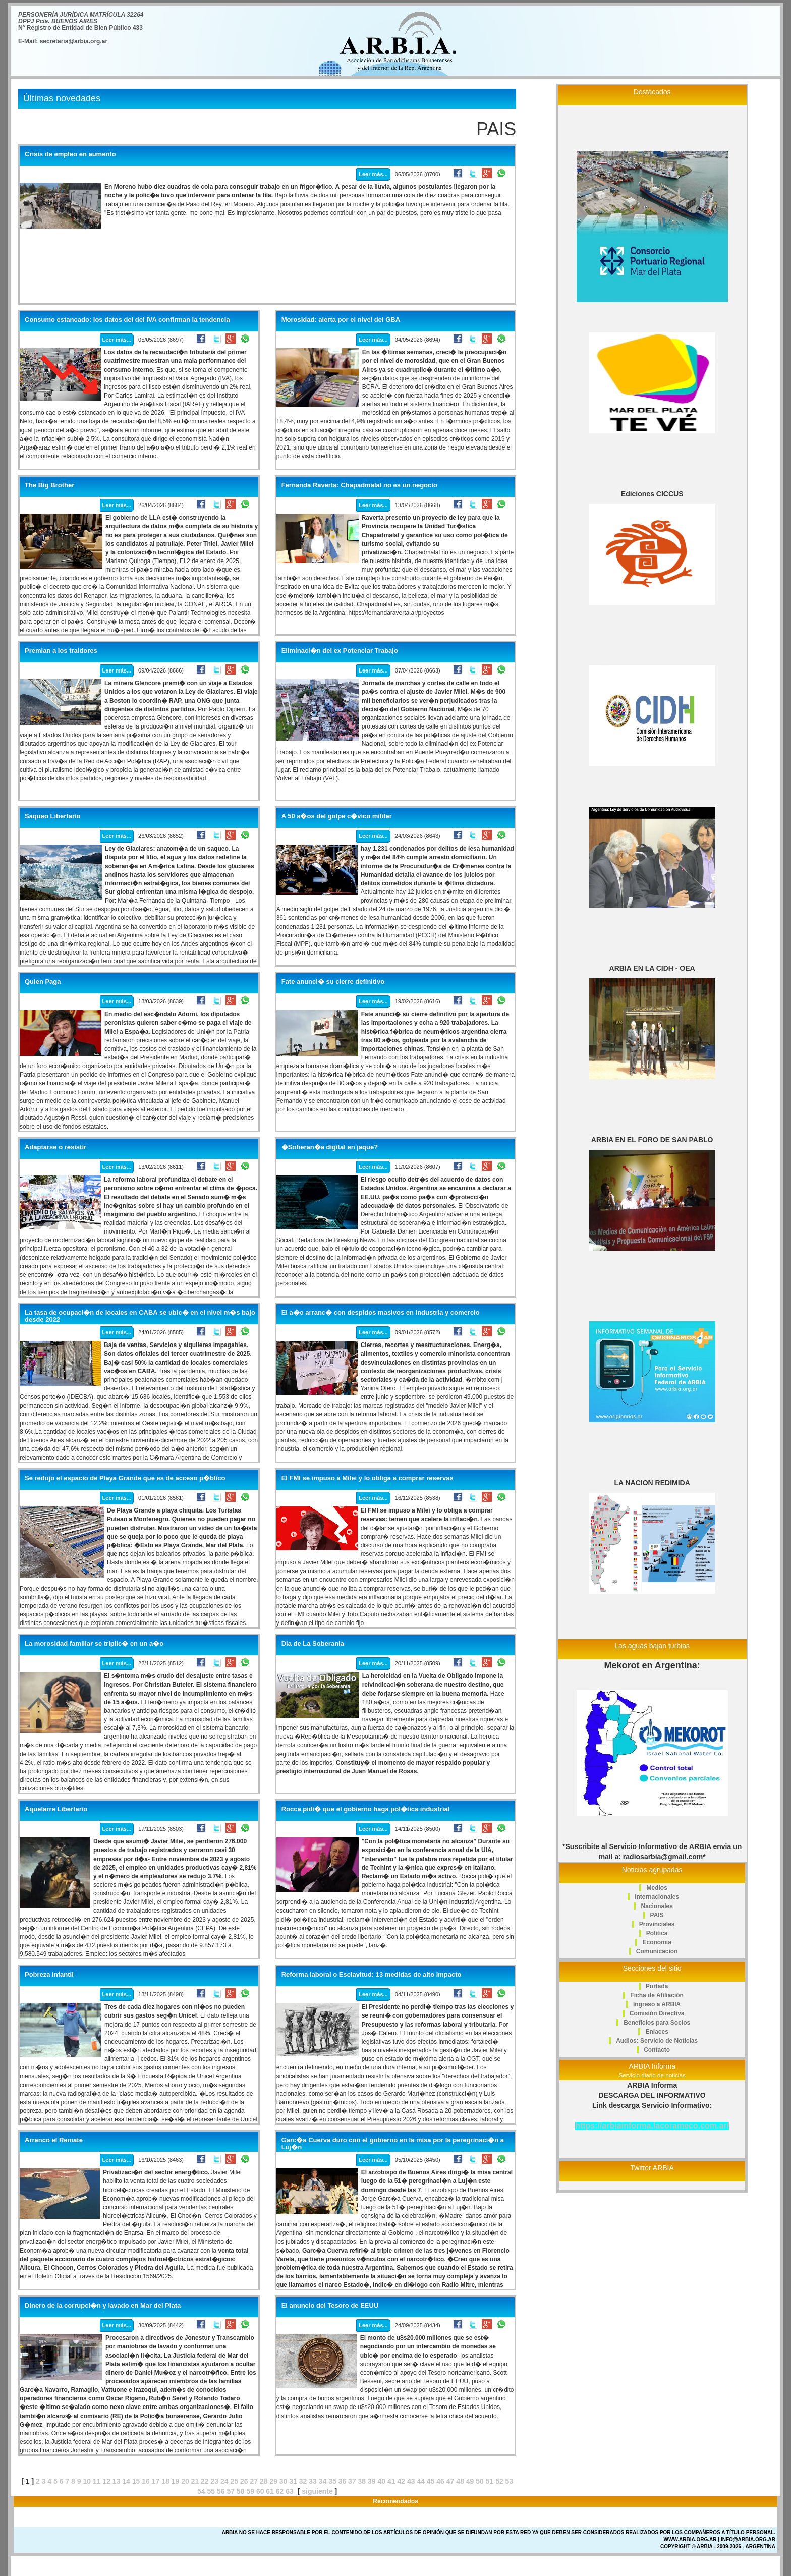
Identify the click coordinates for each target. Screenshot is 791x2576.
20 (185, 2481)
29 (273, 2481)
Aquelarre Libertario (56, 1809)
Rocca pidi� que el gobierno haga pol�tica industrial (365, 1809)
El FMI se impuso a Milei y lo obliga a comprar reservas (367, 1478)
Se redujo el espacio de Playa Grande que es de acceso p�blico (125, 1478)
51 (490, 2481)
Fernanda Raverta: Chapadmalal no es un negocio (359, 485)
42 (401, 2481)
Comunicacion (657, 1951)
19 (176, 2481)
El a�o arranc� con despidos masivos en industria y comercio (380, 1312)
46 (440, 2481)
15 (136, 2481)
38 (362, 2481)
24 (224, 2481)
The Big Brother (49, 485)
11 (97, 2481)
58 (241, 2491)
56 (221, 2491)
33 (313, 2481)
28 (264, 2481)
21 (195, 2481)
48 (460, 2481)
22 (205, 2481)
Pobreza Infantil (49, 1974)
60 (260, 2491)
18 (165, 2481)
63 (290, 2491)
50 (480, 2481)
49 (470, 2481)
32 (303, 2481)
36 (342, 2481)
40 (382, 2481)
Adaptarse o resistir (55, 1147)
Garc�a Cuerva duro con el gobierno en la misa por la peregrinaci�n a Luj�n (392, 2144)
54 (201, 2491)
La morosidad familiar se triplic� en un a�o (94, 1643)
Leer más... (373, 174)
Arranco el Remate (54, 2140)
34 (323, 2481)
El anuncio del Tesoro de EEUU (330, 2305)
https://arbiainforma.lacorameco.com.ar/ (652, 2125)
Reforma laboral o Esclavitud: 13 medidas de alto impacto (371, 1974)
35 (332, 2481)
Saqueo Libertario (53, 816)
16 (146, 2481)
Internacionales (657, 1896)
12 (106, 2481)
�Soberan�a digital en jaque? (329, 1147)
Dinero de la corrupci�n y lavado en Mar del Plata (103, 2305)
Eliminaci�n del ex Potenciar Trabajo (339, 650)
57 (231, 2491)
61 (270, 2491)
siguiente (317, 2491)
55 (211, 2491)
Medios (656, 1887)
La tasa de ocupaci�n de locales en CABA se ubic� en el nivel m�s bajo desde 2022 (140, 1316)
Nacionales (656, 1906)
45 (431, 2481)
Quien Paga (43, 981)
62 (280, 2491)
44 (421, 2481)
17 (156, 2481)
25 (234, 2481)
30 (283, 2481)
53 (509, 2481)
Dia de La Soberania (312, 1643)
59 (250, 2491)
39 (372, 2481)
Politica (657, 1933)
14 (126, 2481)
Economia (656, 1942)
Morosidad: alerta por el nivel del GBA (341, 319)
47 (450, 2481)
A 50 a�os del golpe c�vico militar (336, 816)
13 (116, 2481)
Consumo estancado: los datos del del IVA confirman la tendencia (127, 319)
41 (391, 2481)
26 (244, 2481)
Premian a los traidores (61, 650)
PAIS (657, 1915)
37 (352, 2481)
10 (87, 2481)
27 (254, 2481)
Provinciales (657, 1924)
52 (499, 2481)
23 (215, 2481)
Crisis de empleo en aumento (70, 154)
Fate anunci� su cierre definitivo (332, 981)
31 (293, 2481)
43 (411, 2481)
